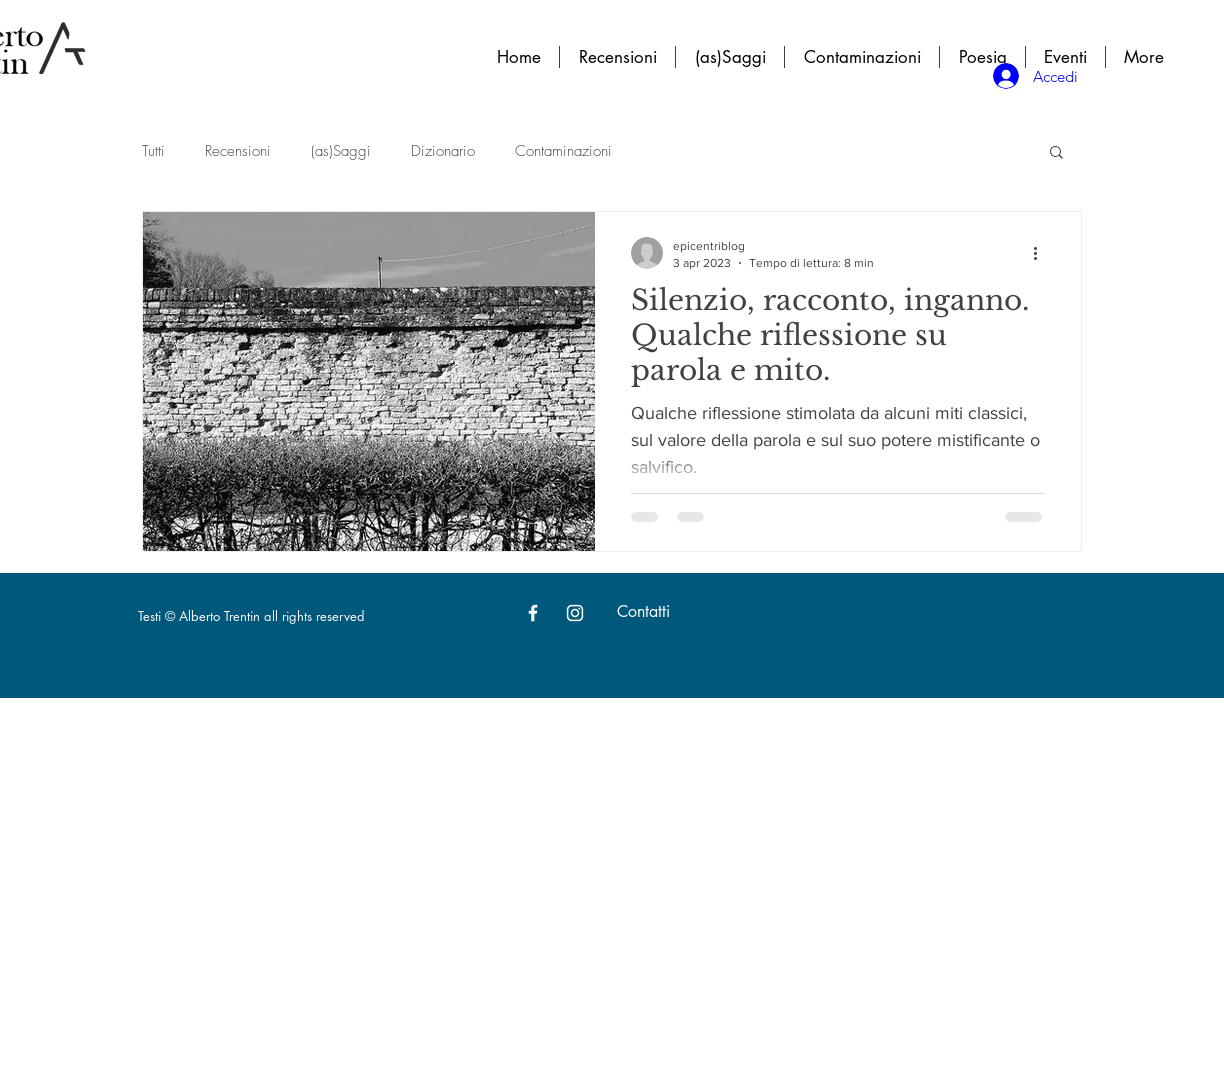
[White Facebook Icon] (533, 613)
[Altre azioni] (1042, 253)
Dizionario (443, 151)
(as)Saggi (341, 151)
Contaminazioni (563, 151)
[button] (1056, 153)
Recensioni (238, 151)
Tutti (153, 151)
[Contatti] (643, 613)
